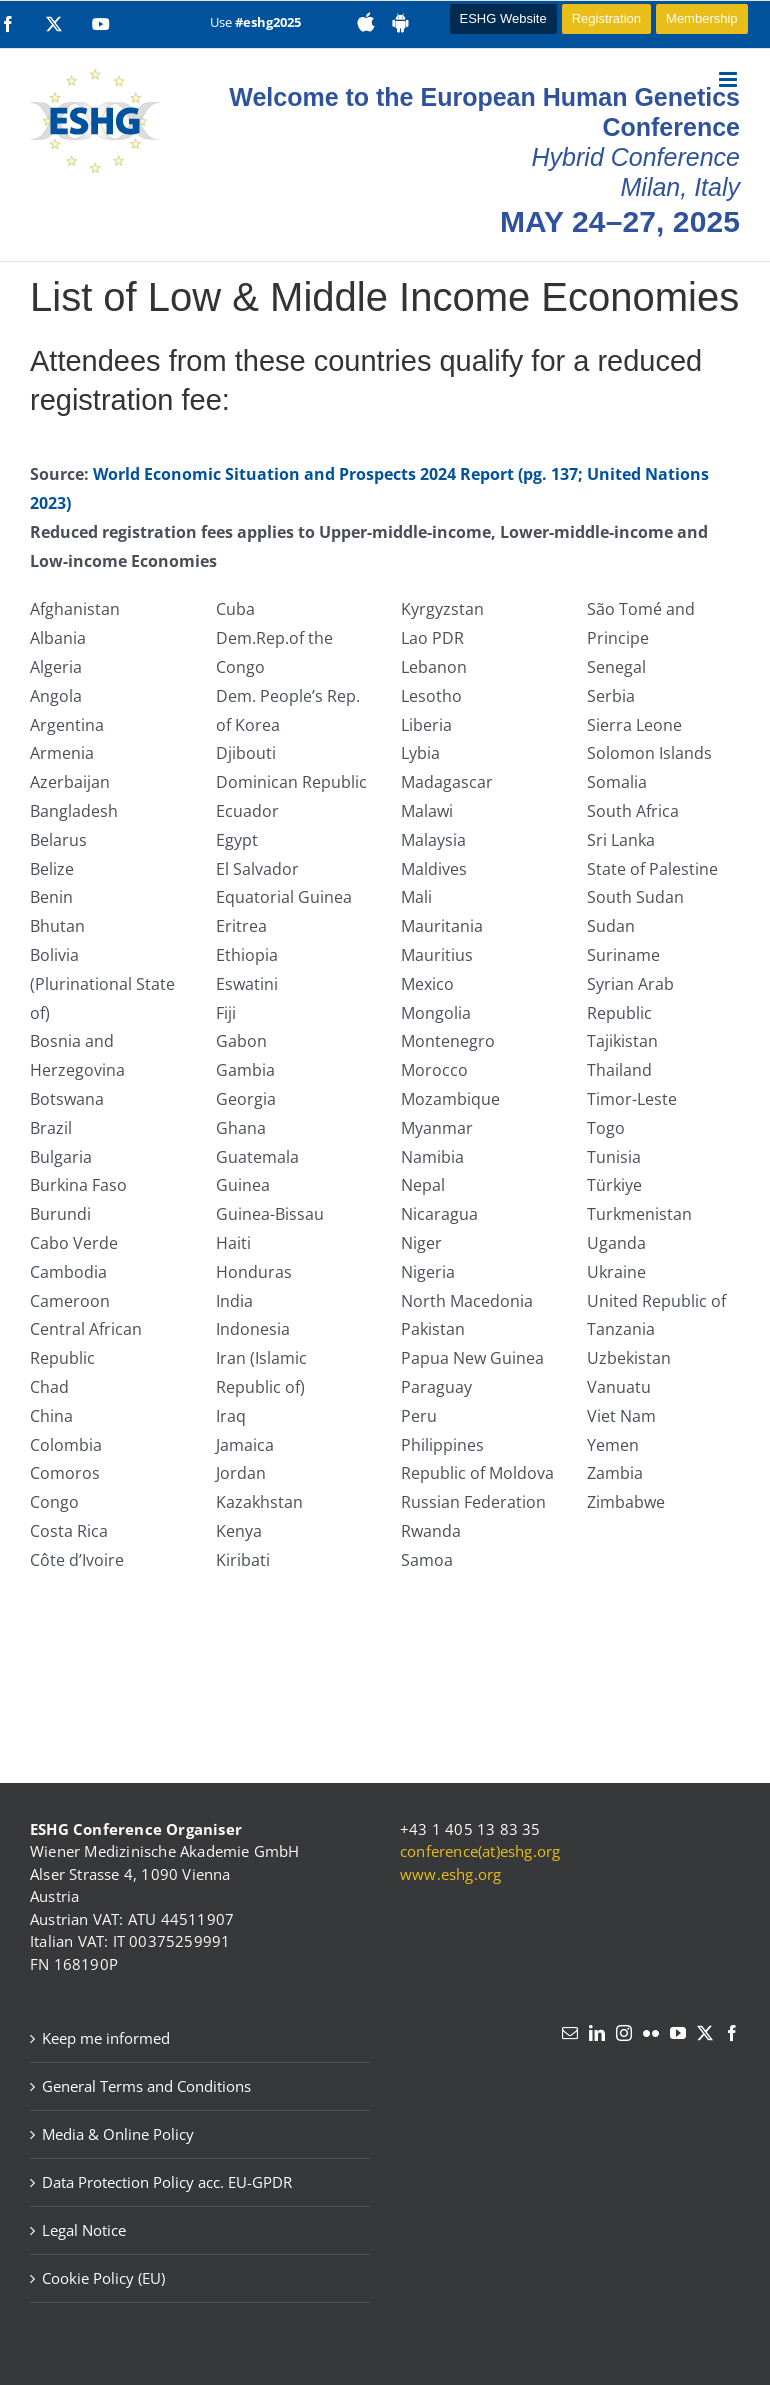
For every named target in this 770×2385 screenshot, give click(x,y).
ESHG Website (503, 18)
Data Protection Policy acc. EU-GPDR (167, 2182)
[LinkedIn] (597, 2033)
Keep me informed (106, 2038)
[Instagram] (624, 2033)
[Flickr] (651, 2033)
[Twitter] (705, 2033)
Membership (702, 18)
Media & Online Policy (118, 2134)
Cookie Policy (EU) (103, 2278)
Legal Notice (84, 2230)
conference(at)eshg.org (480, 1851)
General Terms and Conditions (146, 2086)
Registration (606, 18)
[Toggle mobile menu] (729, 79)
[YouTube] (678, 2033)
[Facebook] (732, 2033)
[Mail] (570, 2033)
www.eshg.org (450, 1874)
